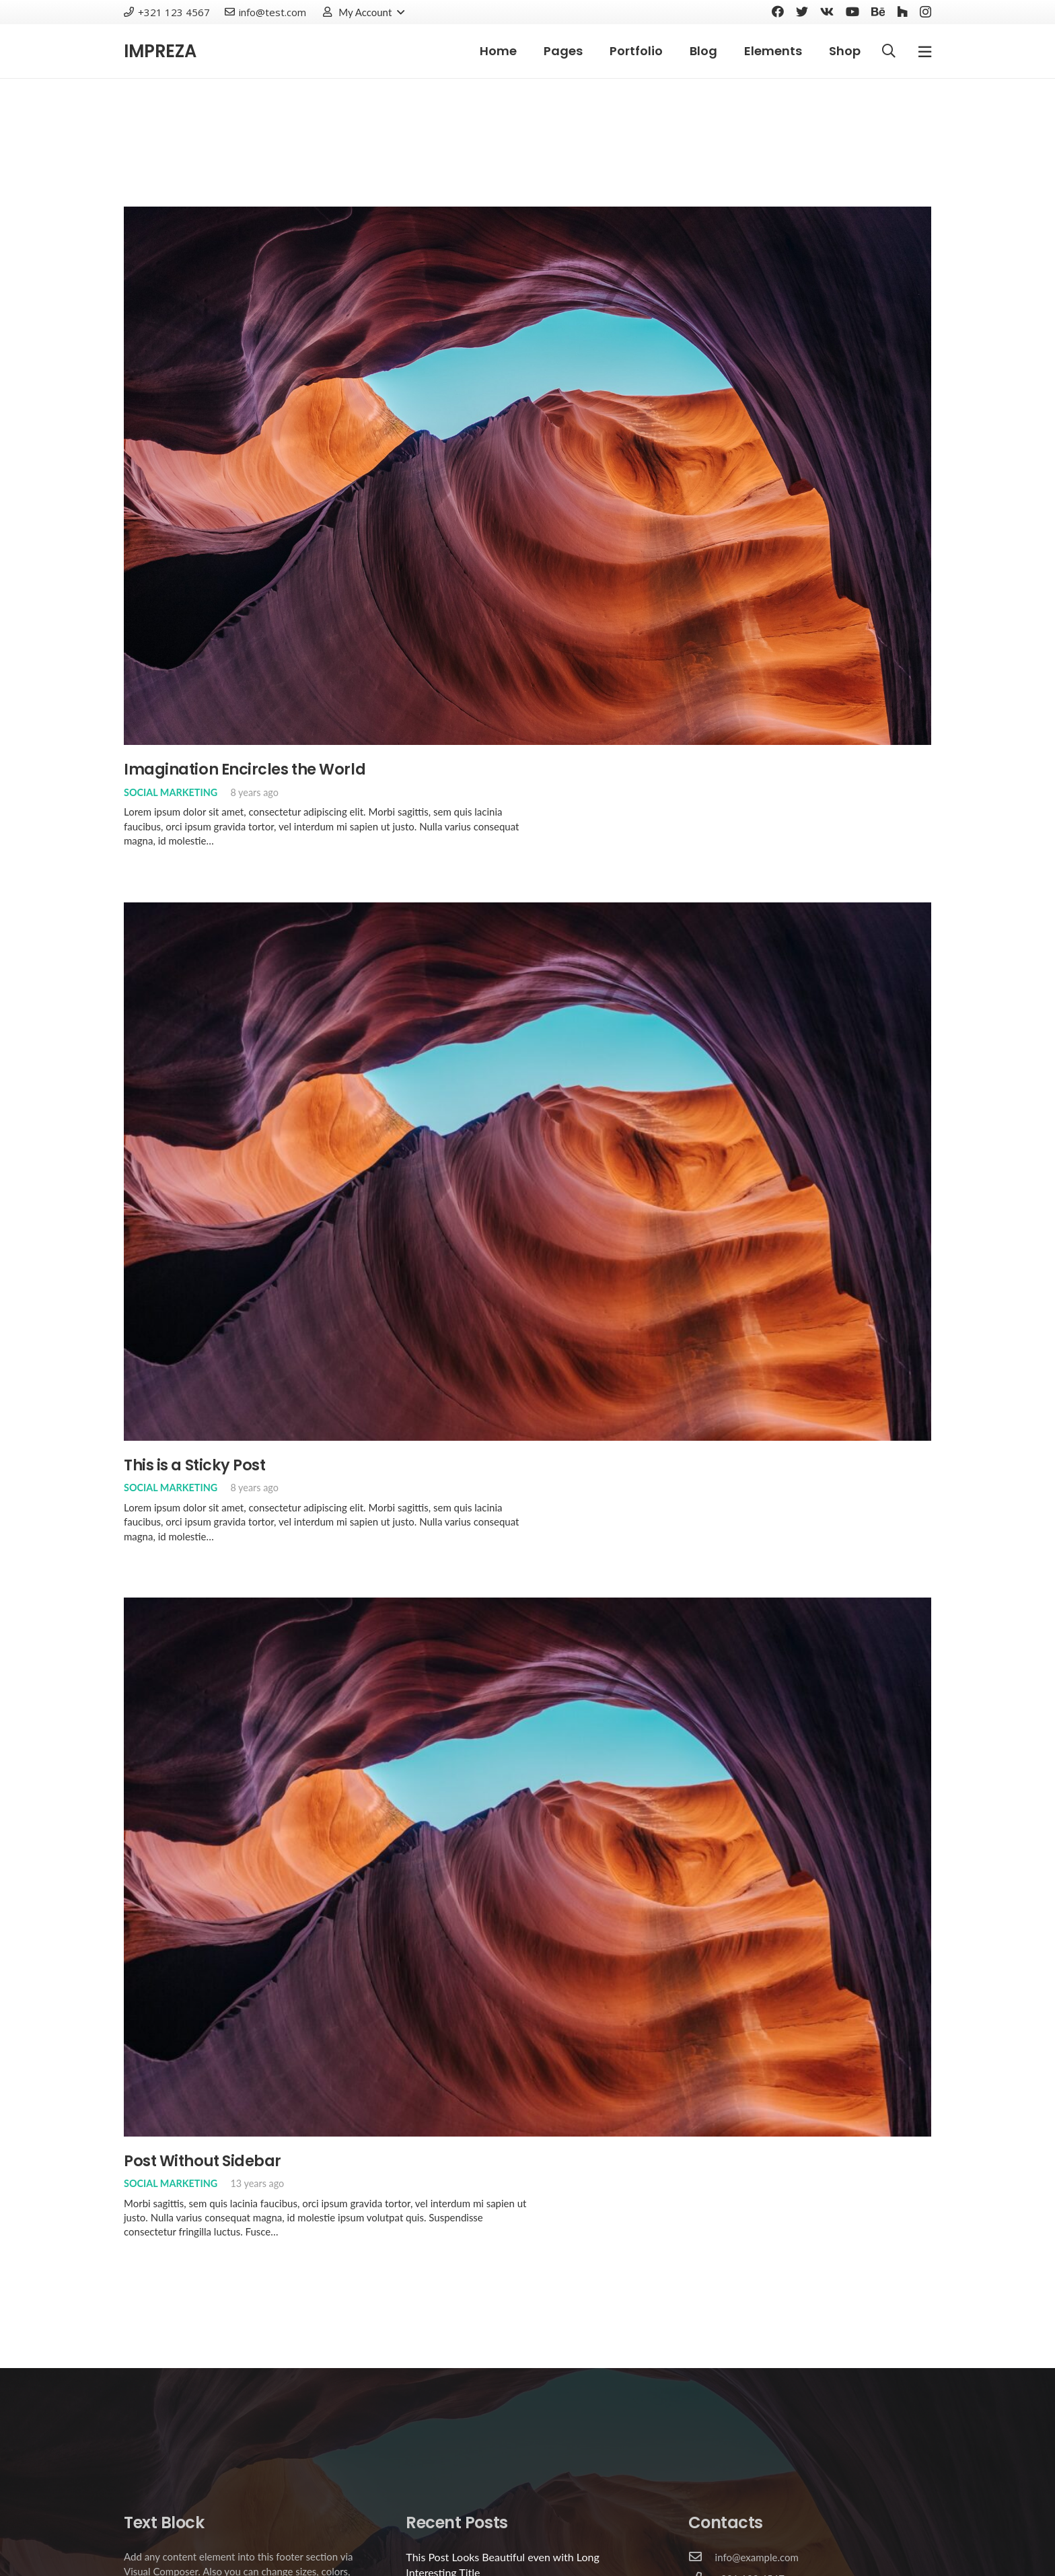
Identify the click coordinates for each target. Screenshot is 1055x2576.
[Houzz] (902, 11)
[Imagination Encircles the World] (527, 213)
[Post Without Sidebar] (527, 1604)
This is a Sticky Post (195, 1465)
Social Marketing (170, 792)
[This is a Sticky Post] (527, 909)
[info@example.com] (701, 2557)
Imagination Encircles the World (244, 769)
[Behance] (878, 11)
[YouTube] (852, 11)
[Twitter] (802, 11)
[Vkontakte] (827, 11)
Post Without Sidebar (202, 2161)
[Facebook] (778, 11)
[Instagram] (925, 12)
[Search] (889, 51)
